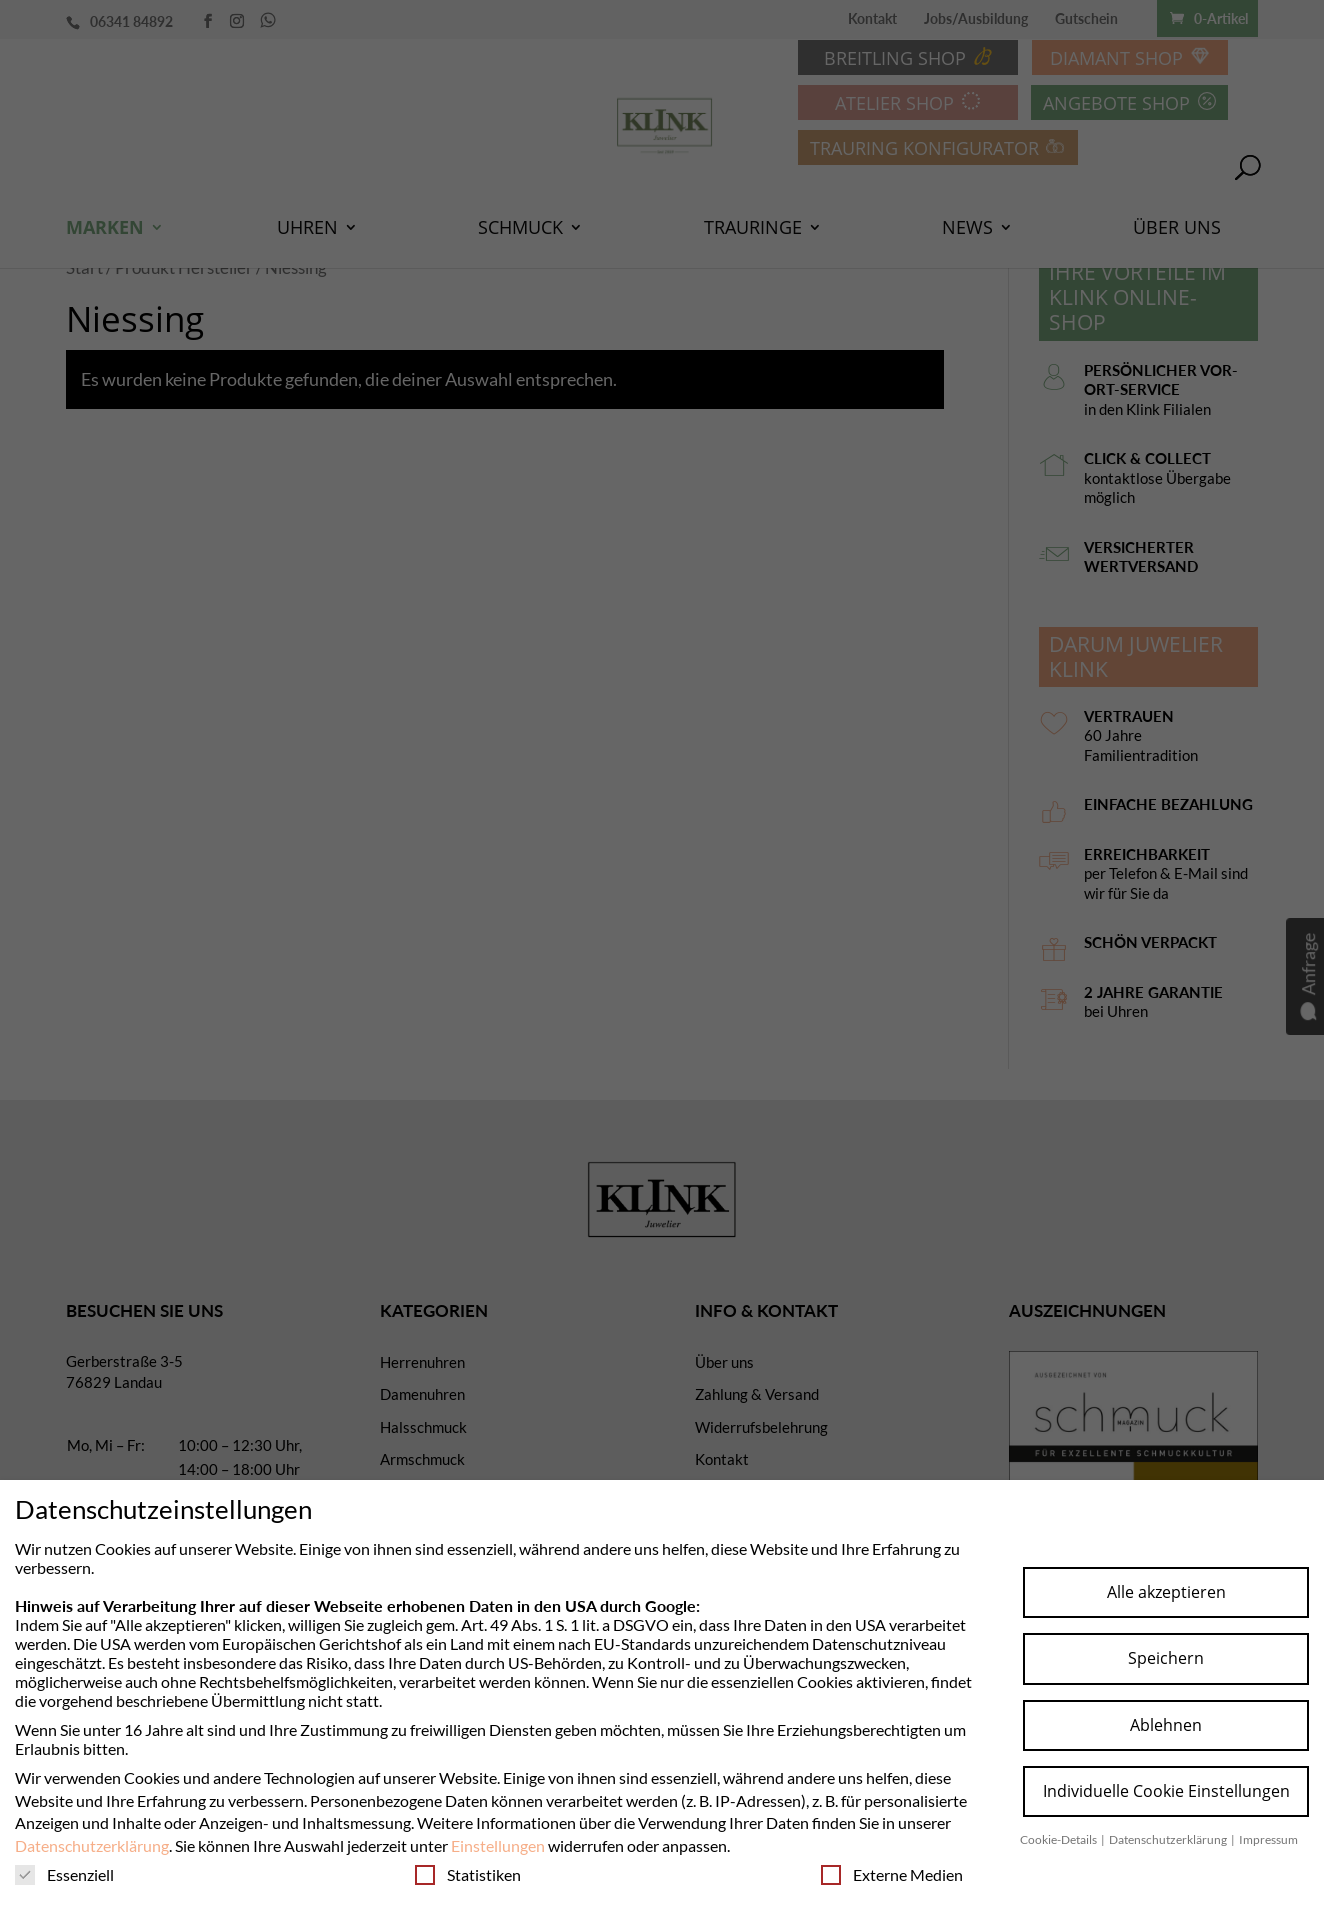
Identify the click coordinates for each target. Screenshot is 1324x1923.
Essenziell (64, 1874)
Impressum (1268, 1839)
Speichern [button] (1166, 1658)
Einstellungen (498, 1845)
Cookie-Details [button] (1059, 1839)
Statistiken (468, 1874)
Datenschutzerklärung (92, 1845)
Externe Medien (892, 1874)
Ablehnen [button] (1166, 1725)
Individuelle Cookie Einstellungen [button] (1166, 1791)
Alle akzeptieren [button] (1166, 1592)
